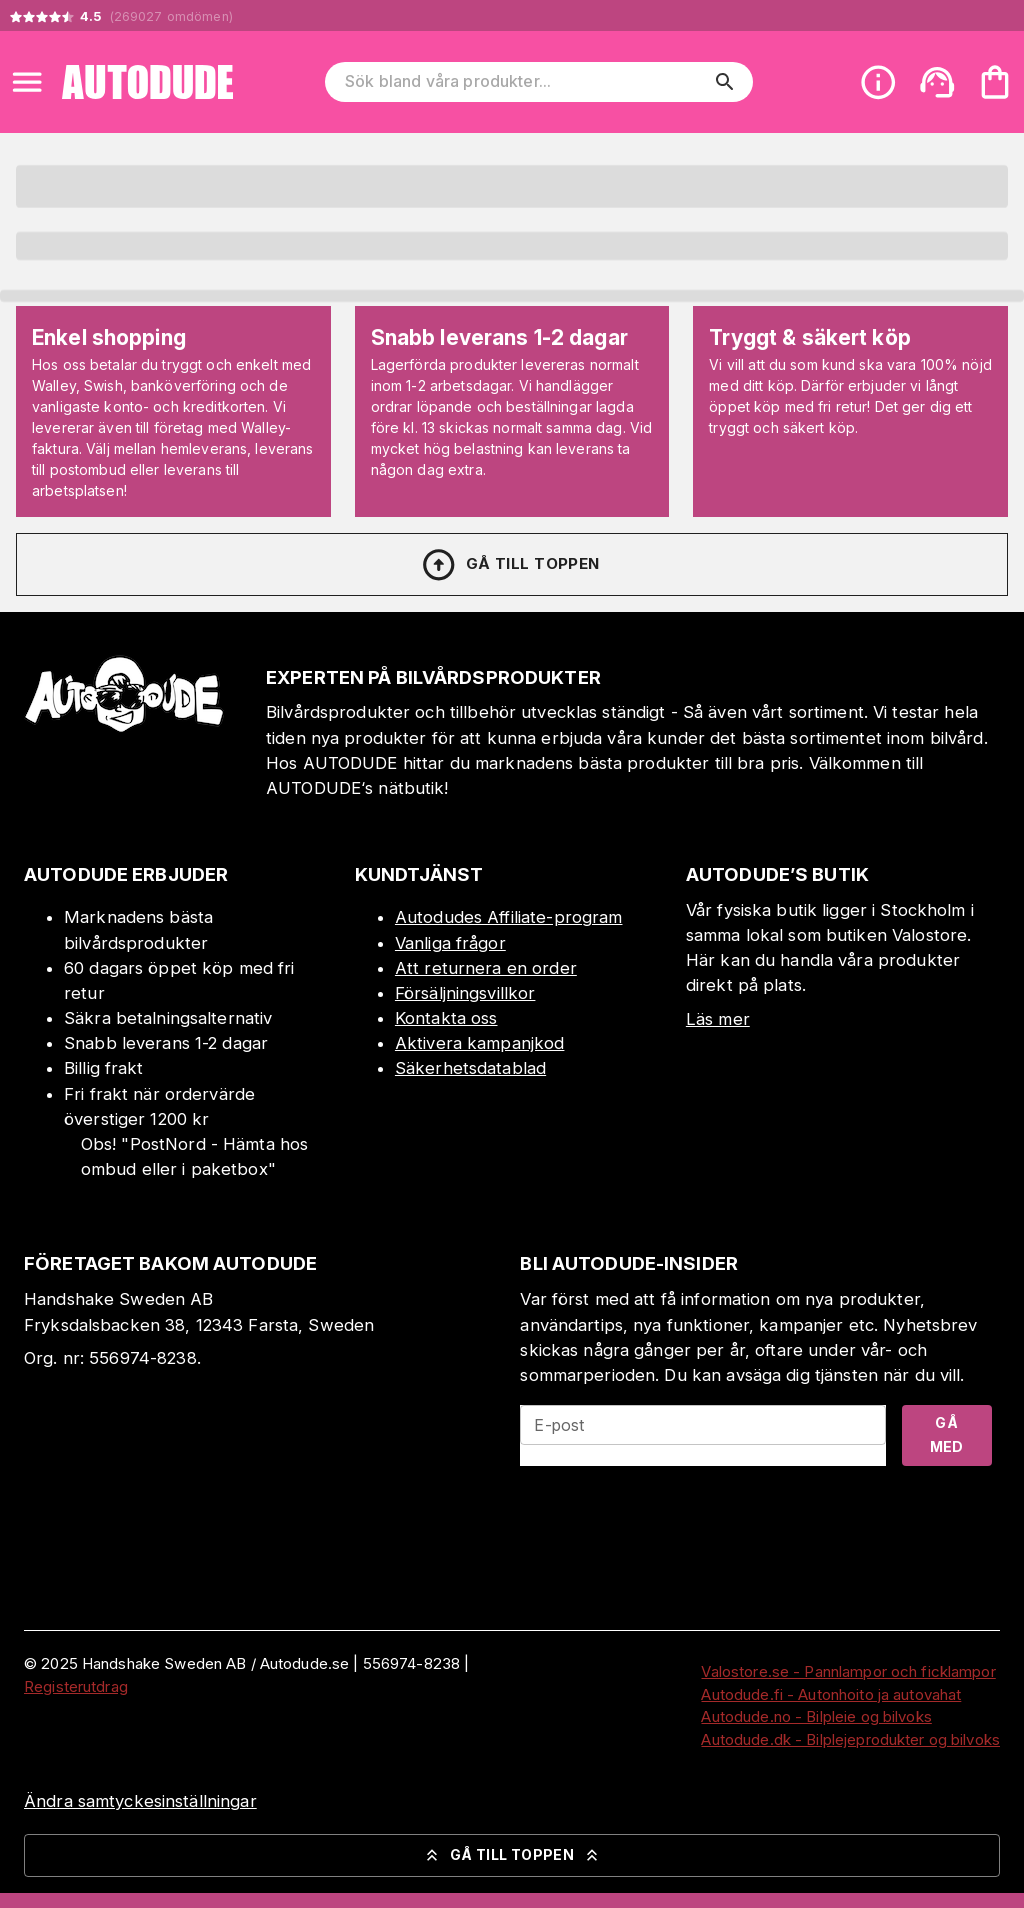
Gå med (947, 1435)
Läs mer (718, 1019)
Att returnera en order (486, 968)
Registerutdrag (76, 1686)
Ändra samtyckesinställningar (140, 1801)
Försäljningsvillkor (465, 993)
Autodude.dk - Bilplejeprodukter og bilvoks (850, 1739)
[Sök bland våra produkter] (525, 82)
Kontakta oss (446, 1018)
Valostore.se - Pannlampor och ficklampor (848, 1671)
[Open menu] (27, 82)
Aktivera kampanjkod (480, 1043)
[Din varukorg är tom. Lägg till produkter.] (995, 82)
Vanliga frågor (450, 943)
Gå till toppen (510, 565)
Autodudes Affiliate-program (509, 917)
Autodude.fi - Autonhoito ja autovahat (831, 1694)
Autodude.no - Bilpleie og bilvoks (816, 1716)
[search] (725, 82)
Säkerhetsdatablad (470, 1068)
